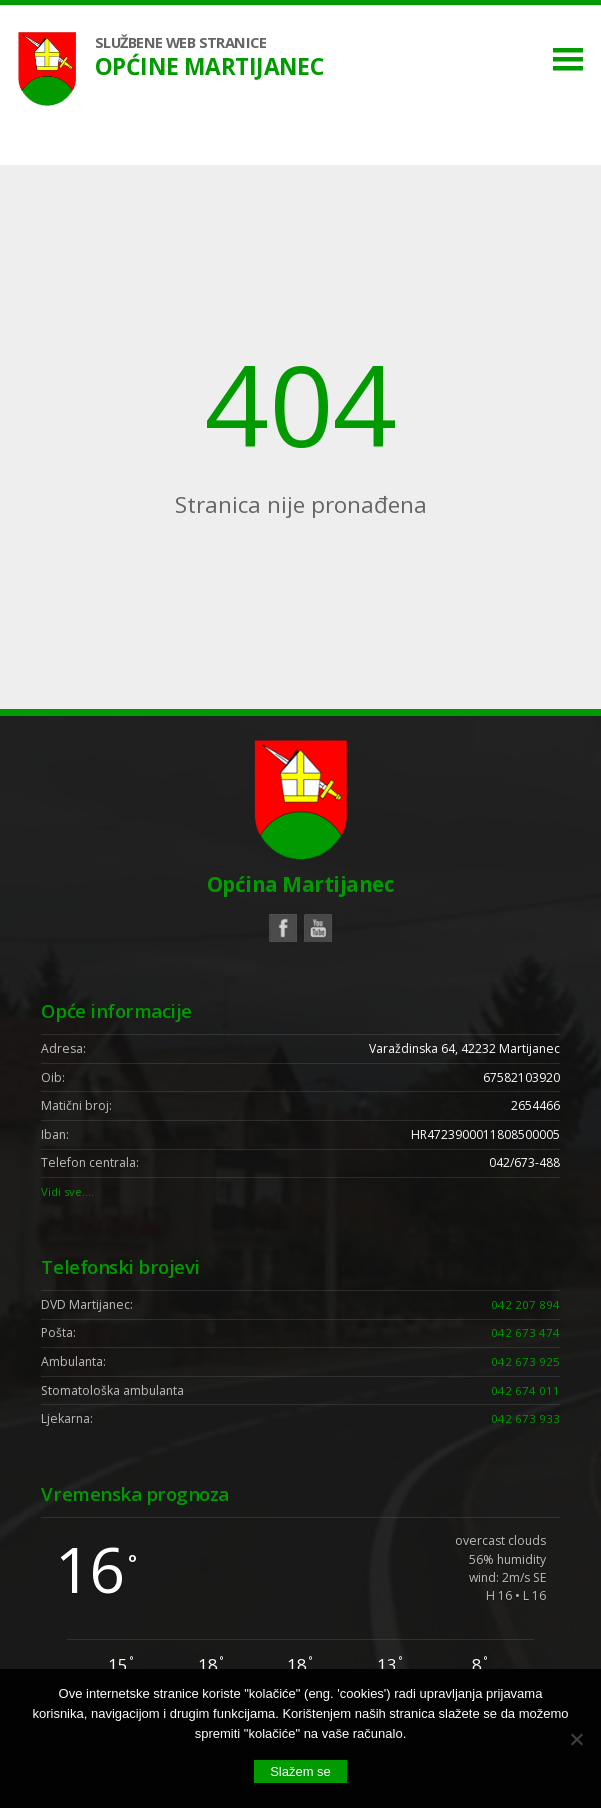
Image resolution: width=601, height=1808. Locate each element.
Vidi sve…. (69, 1194)
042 (525, 1306)
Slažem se (300, 1771)
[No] (576, 1739)
